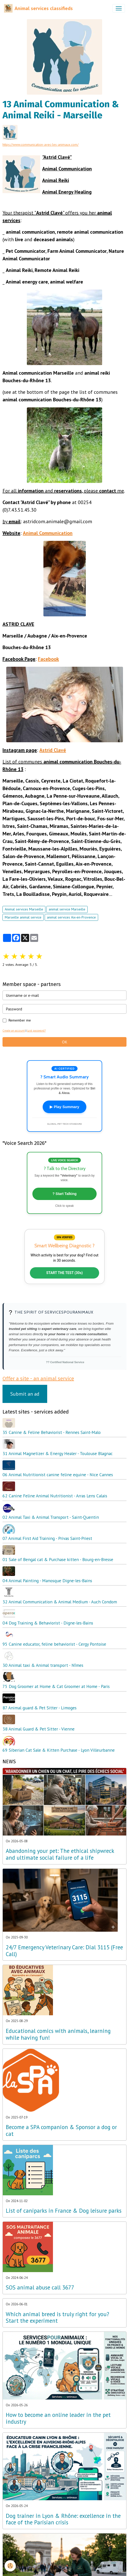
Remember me (20, 1020)
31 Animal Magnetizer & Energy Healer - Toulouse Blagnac (58, 1453)
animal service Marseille (67, 909)
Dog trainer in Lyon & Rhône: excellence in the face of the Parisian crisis (63, 2519)
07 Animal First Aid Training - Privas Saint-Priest (47, 1538)
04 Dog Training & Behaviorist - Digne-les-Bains (48, 1623)
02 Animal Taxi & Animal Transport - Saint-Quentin (51, 1517)
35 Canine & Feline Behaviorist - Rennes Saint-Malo (52, 1432)
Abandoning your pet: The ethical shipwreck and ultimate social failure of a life (60, 1854)
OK (64, 1041)
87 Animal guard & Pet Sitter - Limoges (40, 1708)
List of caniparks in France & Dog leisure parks (63, 2210)
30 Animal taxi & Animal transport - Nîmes (43, 1665)
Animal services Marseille (24, 909)
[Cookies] (10, 2565)
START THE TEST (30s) (64, 1273)
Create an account (14, 1030)
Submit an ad (24, 1394)
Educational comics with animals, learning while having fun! (58, 2034)
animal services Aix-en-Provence (71, 917)
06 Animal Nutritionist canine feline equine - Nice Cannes (58, 1474)
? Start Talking (64, 1194)
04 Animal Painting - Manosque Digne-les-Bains (47, 1580)
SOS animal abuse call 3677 (40, 2287)
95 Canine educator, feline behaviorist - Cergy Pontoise (54, 1644)
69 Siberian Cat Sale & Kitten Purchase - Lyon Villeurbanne (59, 1750)
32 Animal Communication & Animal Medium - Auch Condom (60, 1602)
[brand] (38, 8)
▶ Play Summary (64, 1107)
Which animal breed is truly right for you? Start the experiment (57, 2317)
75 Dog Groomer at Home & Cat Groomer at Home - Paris (56, 1686)
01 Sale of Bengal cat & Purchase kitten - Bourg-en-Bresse (58, 1559)
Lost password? (36, 1030)
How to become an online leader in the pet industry (58, 2418)
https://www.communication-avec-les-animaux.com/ (41, 144)
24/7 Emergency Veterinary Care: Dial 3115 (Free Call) (64, 1951)
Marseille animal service (23, 917)
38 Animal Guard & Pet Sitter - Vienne (39, 1729)
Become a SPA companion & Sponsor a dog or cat (61, 2130)
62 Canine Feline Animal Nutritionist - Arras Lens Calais (55, 1496)
